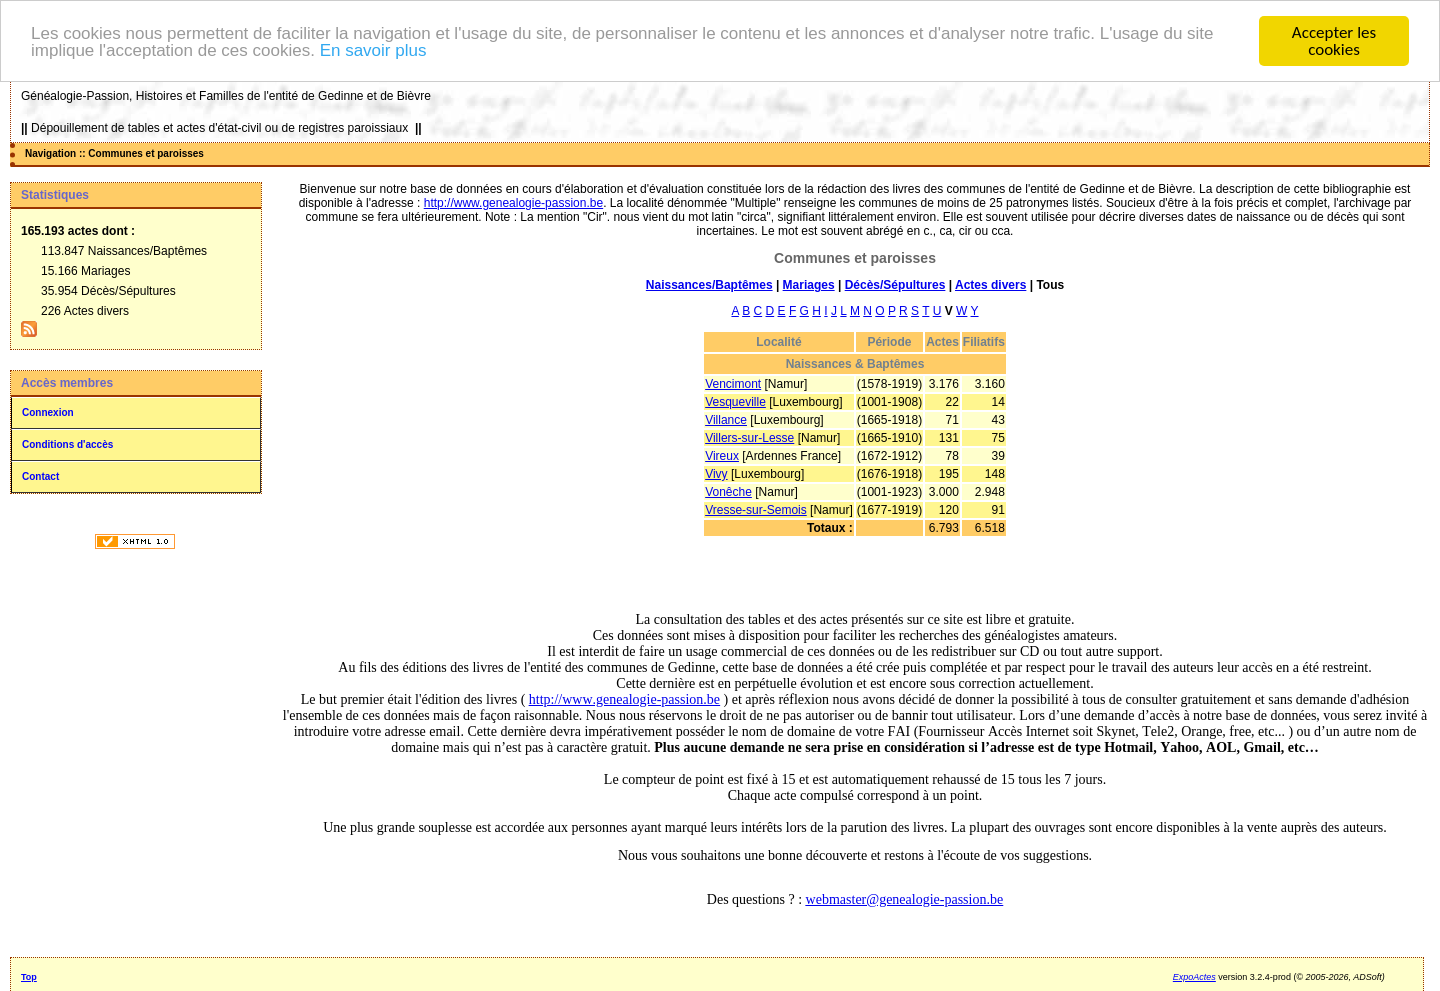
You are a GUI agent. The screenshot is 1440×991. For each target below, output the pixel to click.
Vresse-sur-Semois (756, 510)
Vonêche (728, 492)
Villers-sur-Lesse (749, 438)
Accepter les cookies (1334, 41)
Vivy (716, 474)
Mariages (809, 285)
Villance (726, 420)
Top (29, 977)
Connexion (48, 412)
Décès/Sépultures (895, 285)
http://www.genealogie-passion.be (513, 203)
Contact (40, 476)
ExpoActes (1194, 977)
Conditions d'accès (67, 444)
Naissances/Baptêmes (709, 285)
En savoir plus (373, 50)
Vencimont (733, 384)
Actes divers (990, 285)
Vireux (722, 456)
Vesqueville (735, 402)
